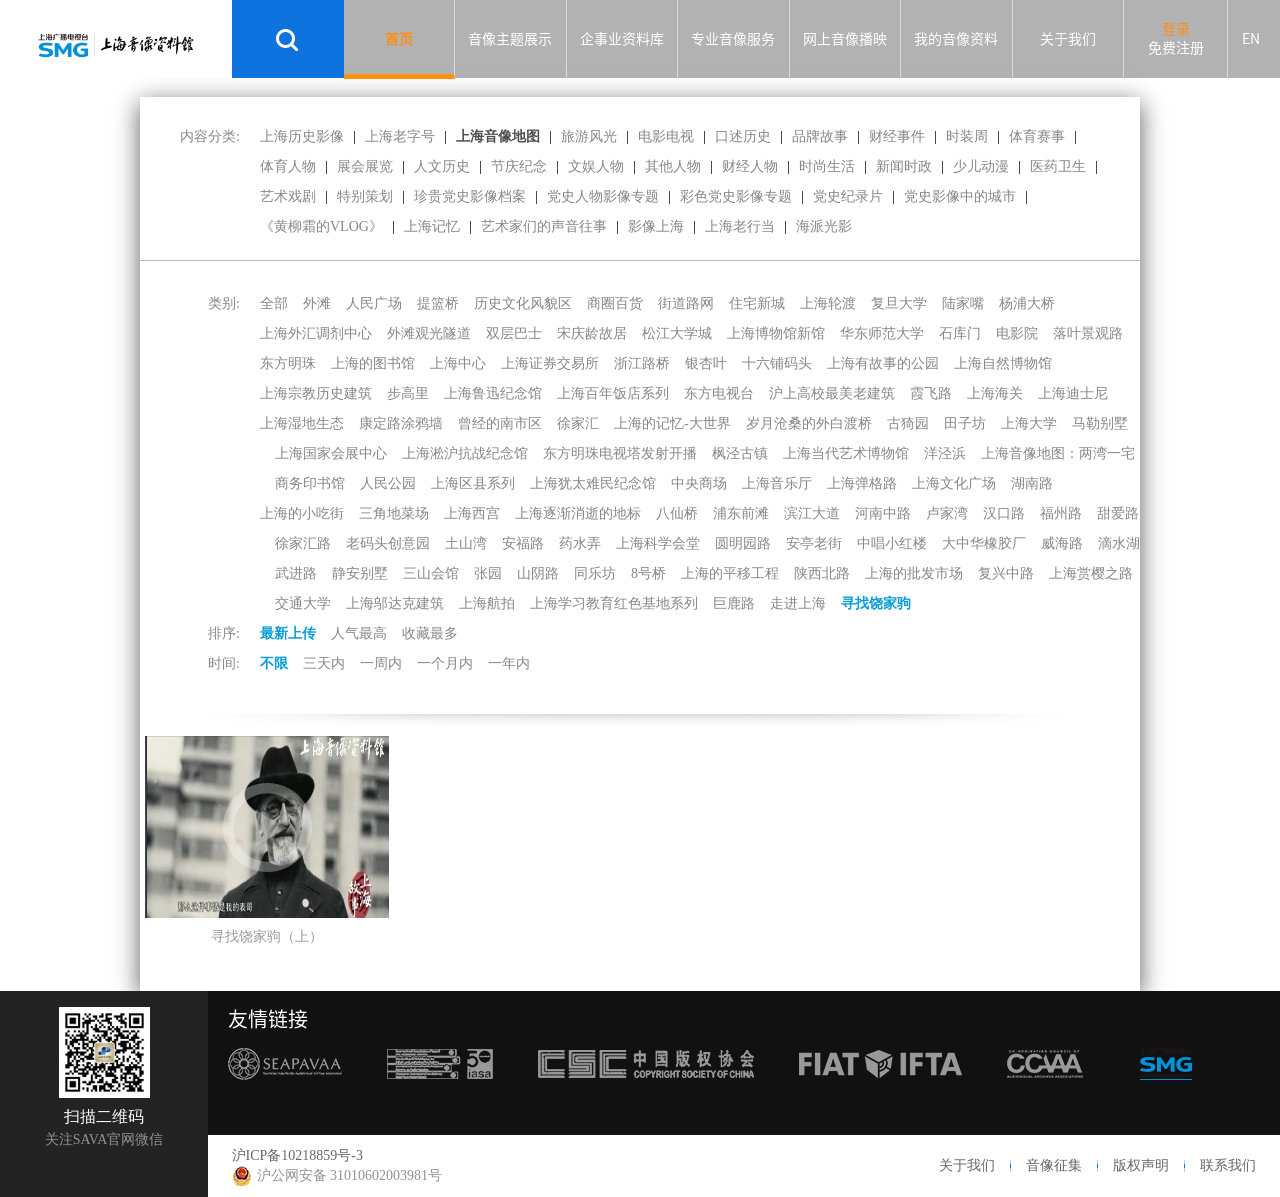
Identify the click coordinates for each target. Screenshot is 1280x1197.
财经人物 (750, 166)
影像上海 (656, 226)
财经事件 (897, 136)
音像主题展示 (510, 39)
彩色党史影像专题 (736, 196)
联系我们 (1228, 1165)
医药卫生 (1058, 166)
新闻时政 (904, 166)
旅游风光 (589, 136)
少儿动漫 (981, 166)
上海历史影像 (302, 136)
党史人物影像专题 (603, 196)
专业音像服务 (733, 39)
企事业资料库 (622, 39)
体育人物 (288, 166)
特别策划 (365, 196)
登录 (1176, 29)
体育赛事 (1037, 136)
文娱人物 (596, 166)
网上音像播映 (845, 39)
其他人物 (673, 166)
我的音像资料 (956, 39)
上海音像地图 (498, 136)
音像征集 (1054, 1165)
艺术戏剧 (288, 196)
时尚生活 (827, 166)
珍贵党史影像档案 (470, 196)
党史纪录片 (848, 196)
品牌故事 (820, 136)
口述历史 (743, 136)
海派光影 (824, 226)
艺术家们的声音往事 (544, 226)
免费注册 (1176, 48)
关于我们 (1068, 39)
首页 (399, 39)
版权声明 (1141, 1165)
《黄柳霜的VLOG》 (321, 226)
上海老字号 (400, 136)
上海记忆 (432, 226)
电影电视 (666, 136)
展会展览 (365, 166)
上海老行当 (740, 226)
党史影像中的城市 (960, 196)
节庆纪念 (519, 166)
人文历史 (442, 166)
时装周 (967, 136)
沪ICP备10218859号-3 (297, 1155)
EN (1251, 39)
